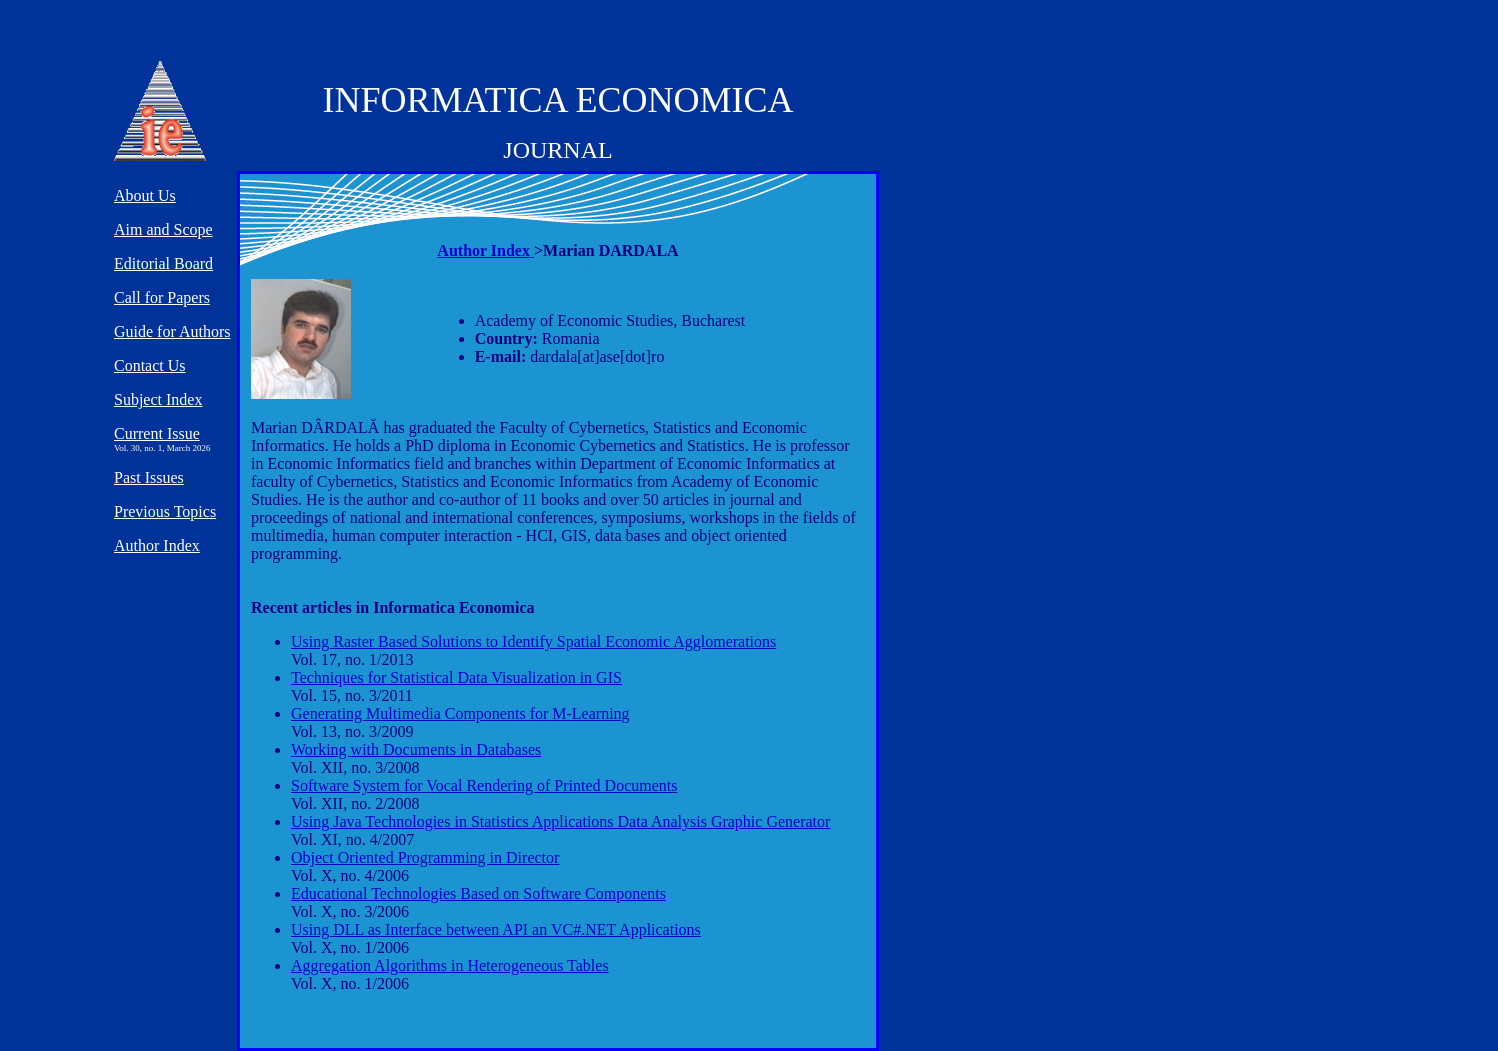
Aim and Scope (163, 229)
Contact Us (150, 365)
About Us (145, 195)
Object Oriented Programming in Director (425, 857)
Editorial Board (163, 263)
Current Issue (157, 433)
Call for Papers (162, 297)
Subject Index (158, 399)
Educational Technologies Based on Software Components (478, 893)
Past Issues (149, 477)
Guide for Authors (172, 331)
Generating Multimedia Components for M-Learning (460, 713)
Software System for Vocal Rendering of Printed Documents (484, 785)
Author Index (485, 250)
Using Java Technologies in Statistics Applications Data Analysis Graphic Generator (560, 821)
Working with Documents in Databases (416, 749)
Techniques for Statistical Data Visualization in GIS (456, 677)
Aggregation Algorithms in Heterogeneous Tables (450, 965)
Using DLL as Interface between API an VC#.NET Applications (496, 929)
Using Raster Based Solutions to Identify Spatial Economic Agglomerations (533, 641)
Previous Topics (165, 511)
